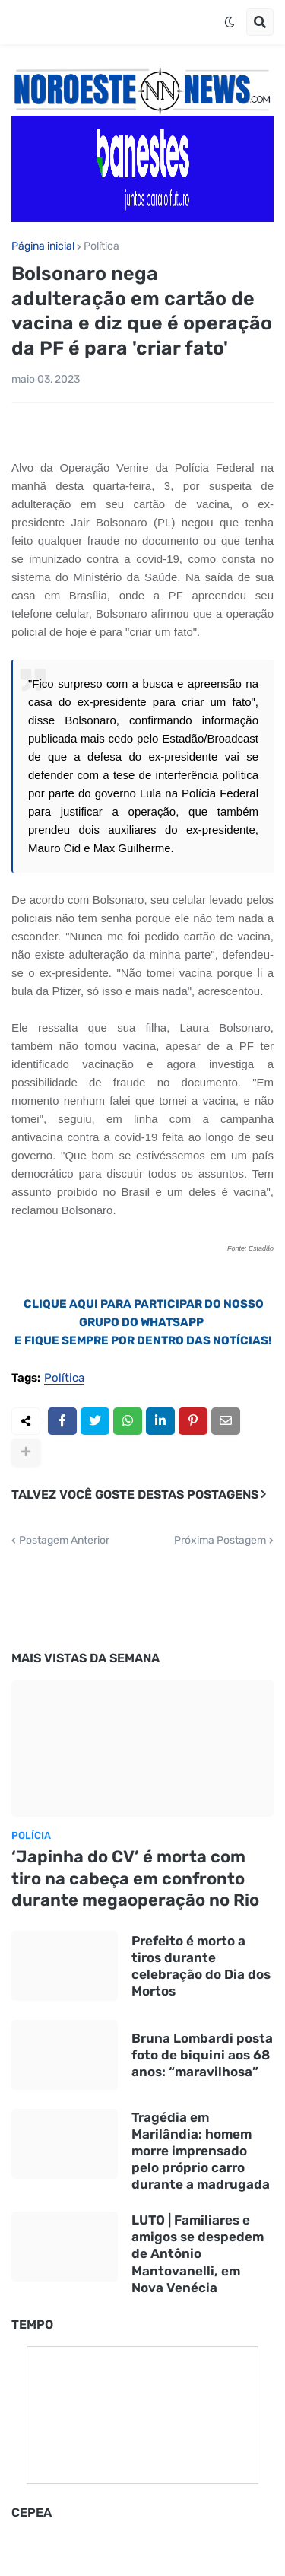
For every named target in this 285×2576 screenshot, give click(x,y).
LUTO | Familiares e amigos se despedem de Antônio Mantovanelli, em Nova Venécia (197, 2253)
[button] (229, 22)
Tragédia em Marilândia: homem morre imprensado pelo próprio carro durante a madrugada (200, 2151)
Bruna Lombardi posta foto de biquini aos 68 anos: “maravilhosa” (202, 2055)
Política (101, 246)
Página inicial (42, 246)
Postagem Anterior (64, 1540)
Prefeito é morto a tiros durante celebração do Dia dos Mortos (201, 1966)
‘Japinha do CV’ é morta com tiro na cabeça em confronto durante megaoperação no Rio (135, 1878)
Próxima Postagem (220, 1540)
